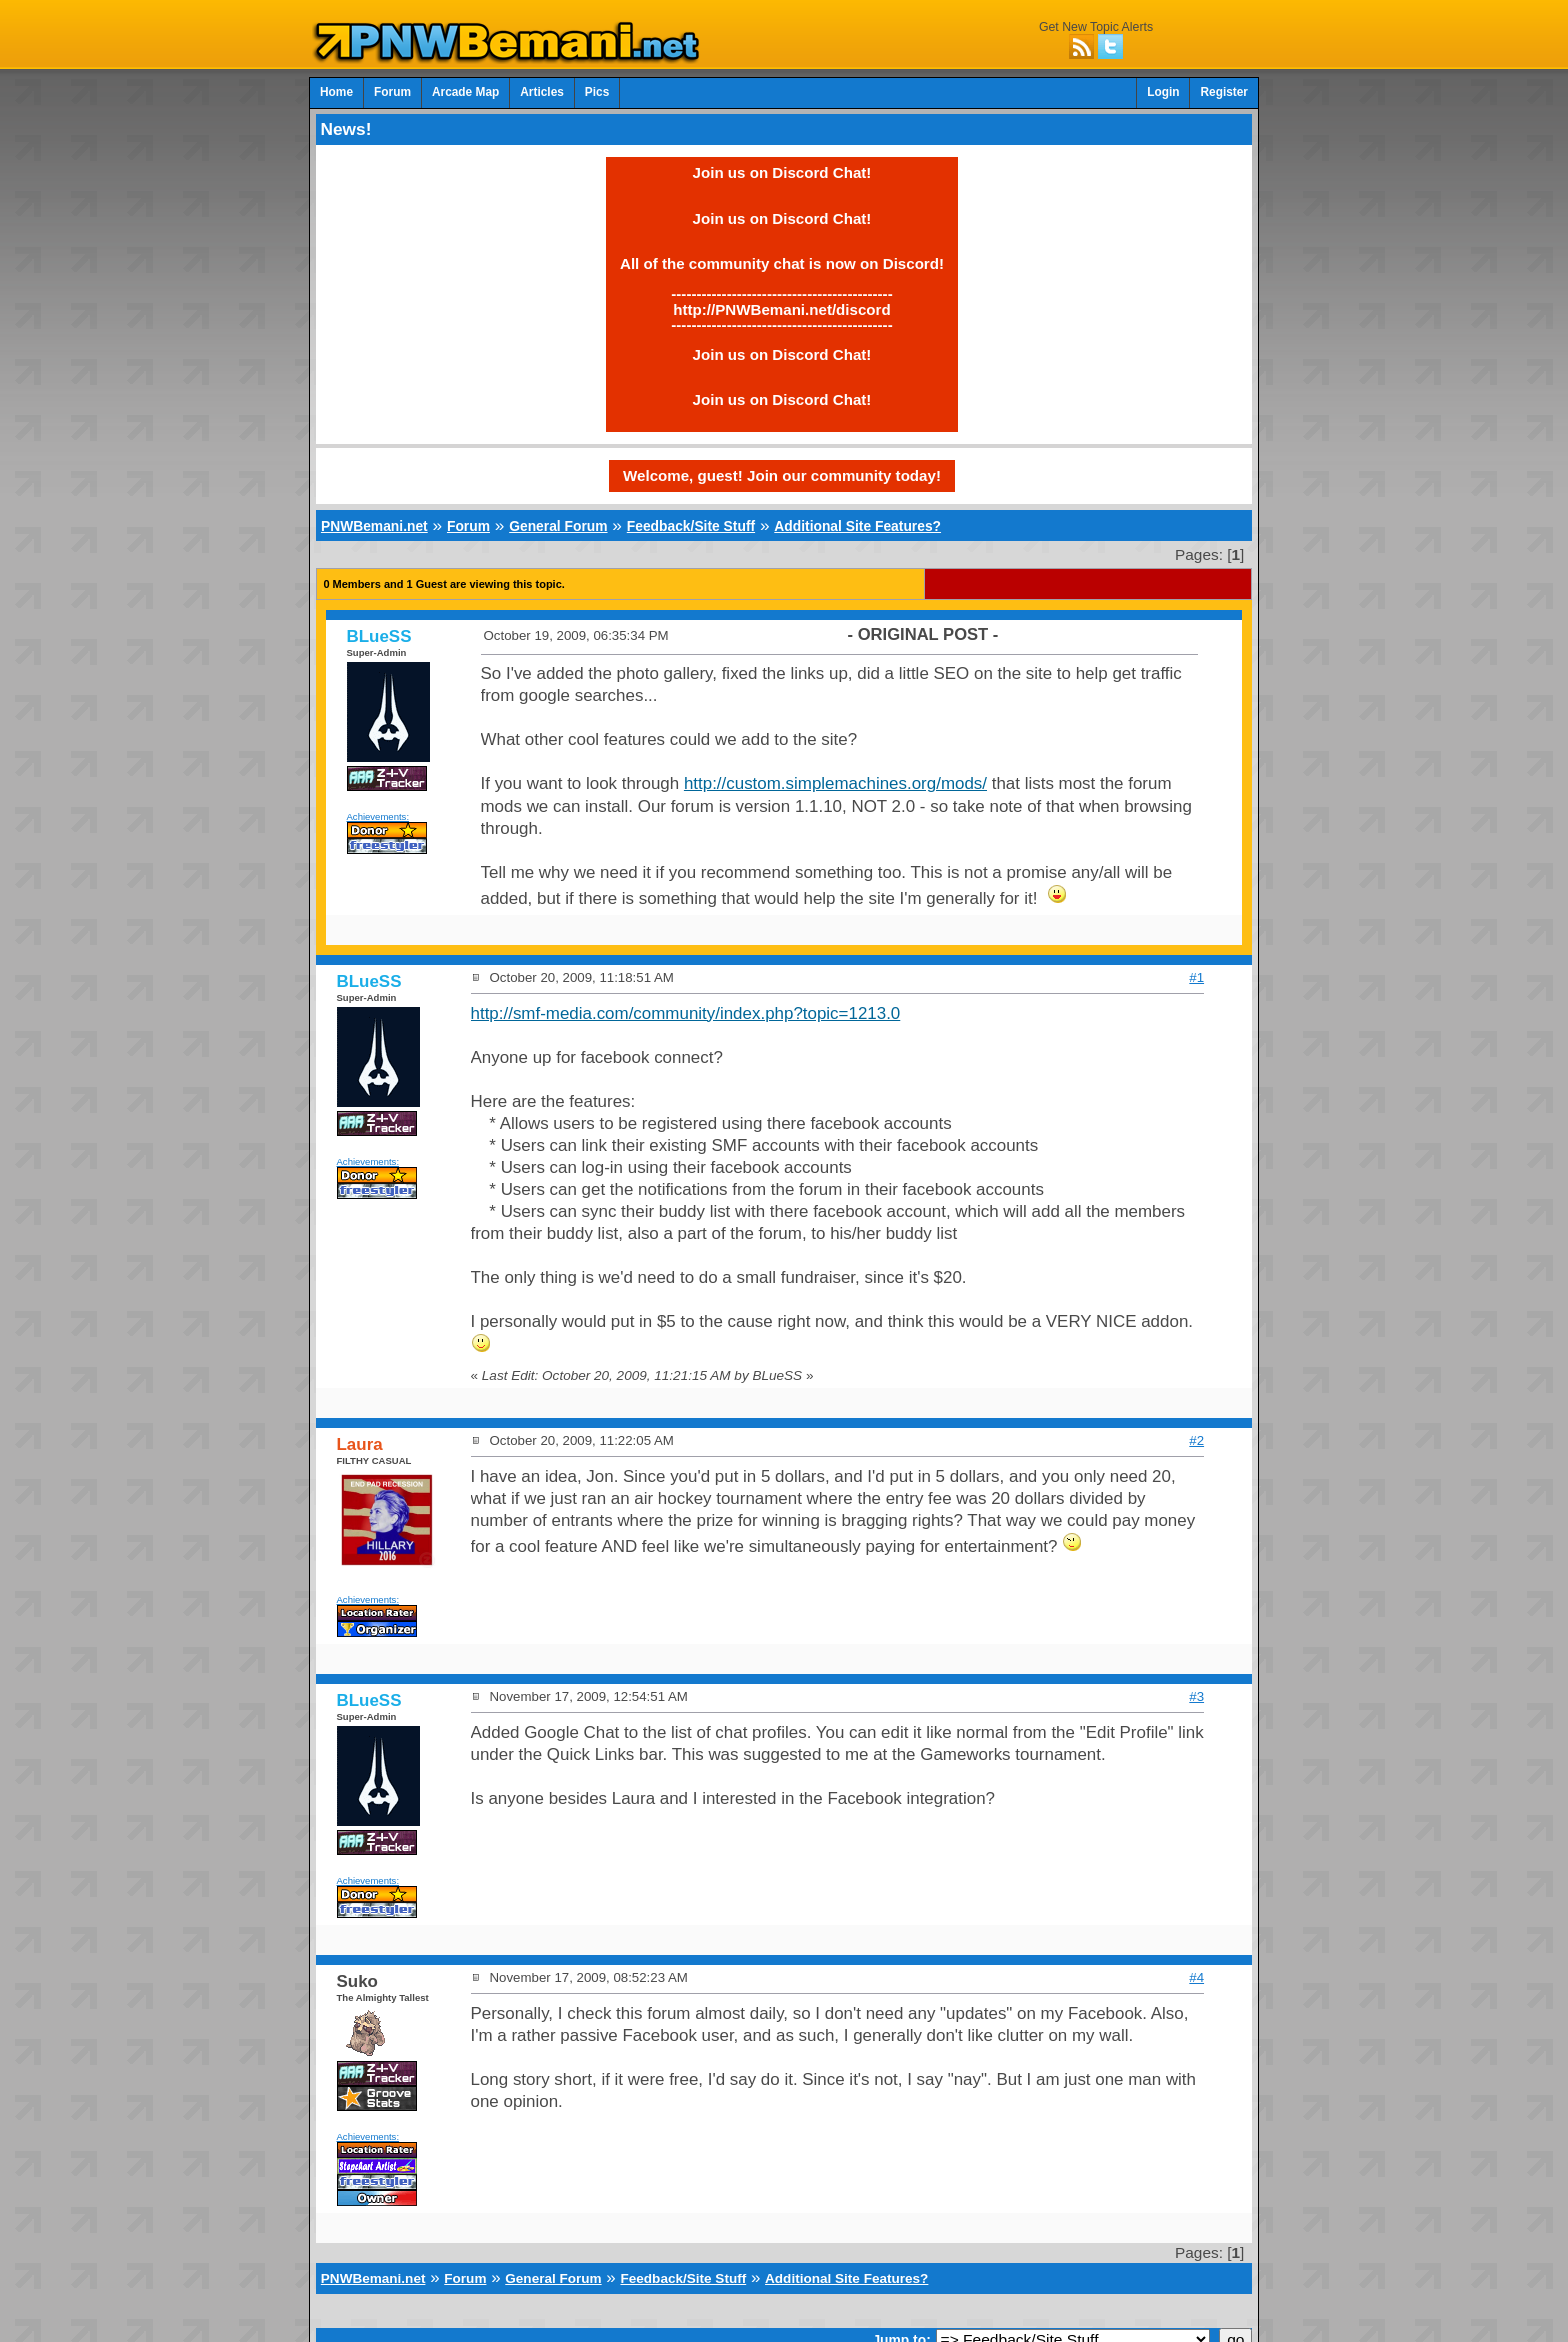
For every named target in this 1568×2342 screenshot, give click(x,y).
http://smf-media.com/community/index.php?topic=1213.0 (686, 1013)
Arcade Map (465, 92)
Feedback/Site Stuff (691, 526)
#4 (1196, 1977)
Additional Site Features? (857, 526)
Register (1224, 92)
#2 (1196, 1440)
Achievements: (378, 816)
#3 (1196, 1696)
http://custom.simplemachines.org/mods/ (835, 783)
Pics (597, 92)
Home (336, 92)
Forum (392, 92)
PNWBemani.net (374, 526)
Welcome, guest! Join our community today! (782, 475)
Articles (542, 92)
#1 (1196, 977)
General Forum (558, 526)
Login (1163, 92)
